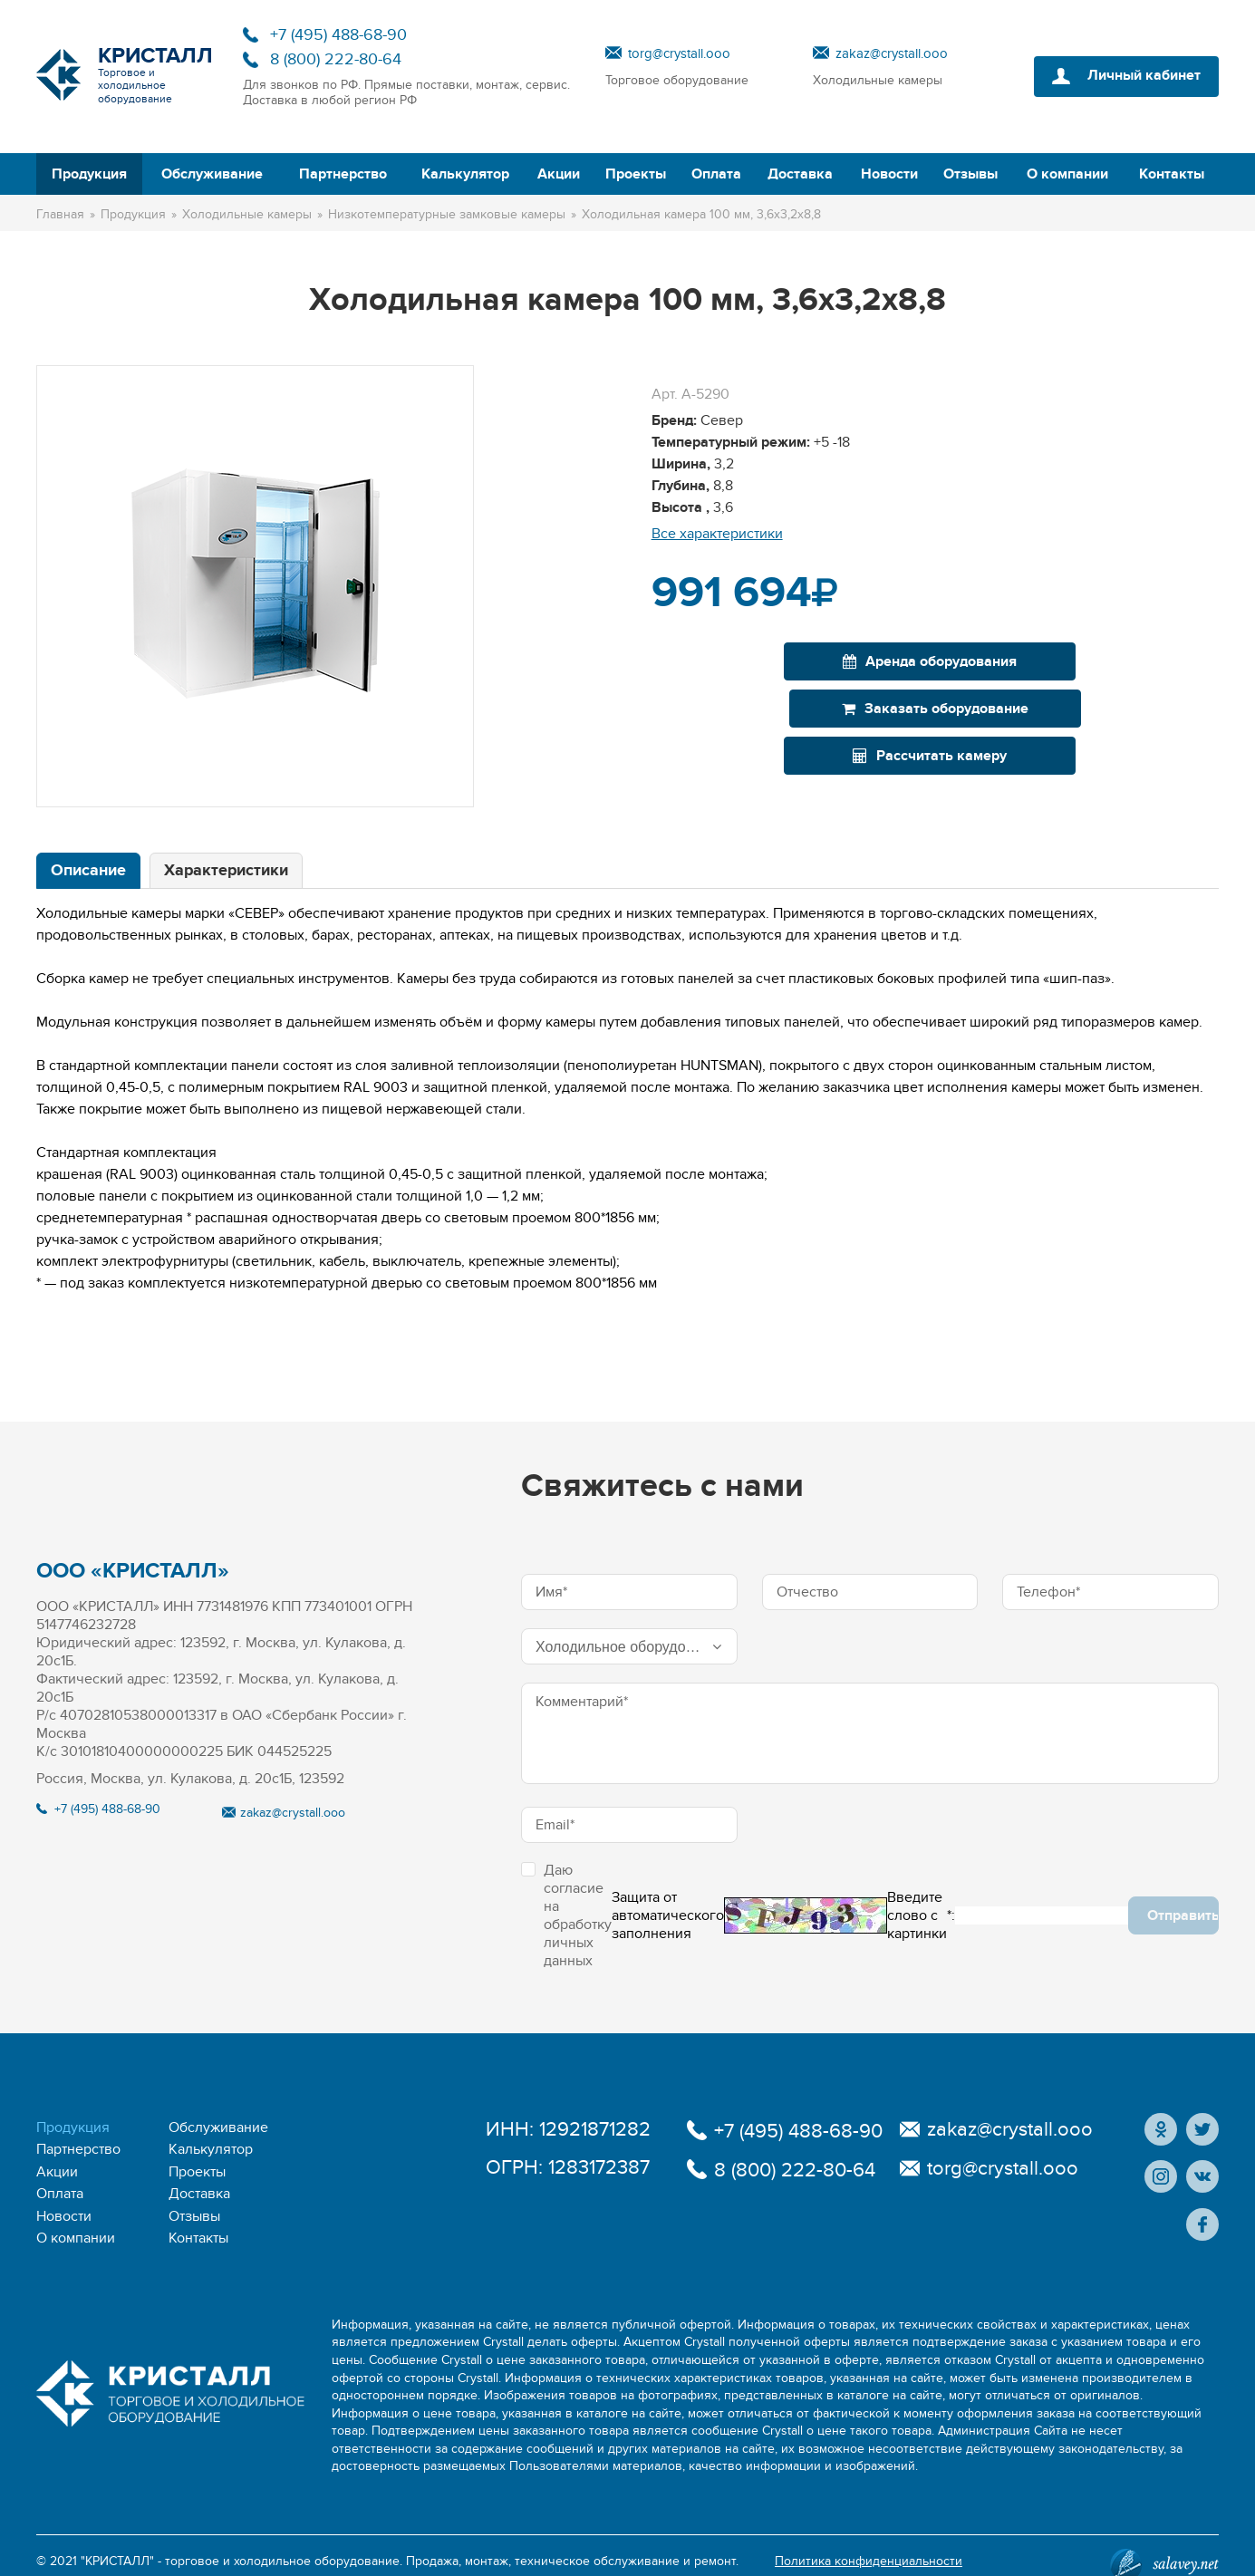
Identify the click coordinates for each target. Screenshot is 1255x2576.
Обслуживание (212, 174)
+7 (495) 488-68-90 (338, 34)
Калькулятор (465, 174)
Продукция (89, 174)
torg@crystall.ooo (679, 53)
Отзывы (970, 174)
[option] (255, 586)
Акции (558, 174)
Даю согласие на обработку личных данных (566, 1915)
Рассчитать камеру (930, 708)
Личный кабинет (1144, 76)
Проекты (635, 174)
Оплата (716, 174)
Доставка (800, 174)
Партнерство (343, 174)
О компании (1067, 174)
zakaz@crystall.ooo (891, 53)
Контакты (1171, 174)
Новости (889, 174)
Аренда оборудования (790, 661)
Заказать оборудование (1080, 661)
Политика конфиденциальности (868, 2544)
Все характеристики (717, 534)
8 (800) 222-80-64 (335, 59)
